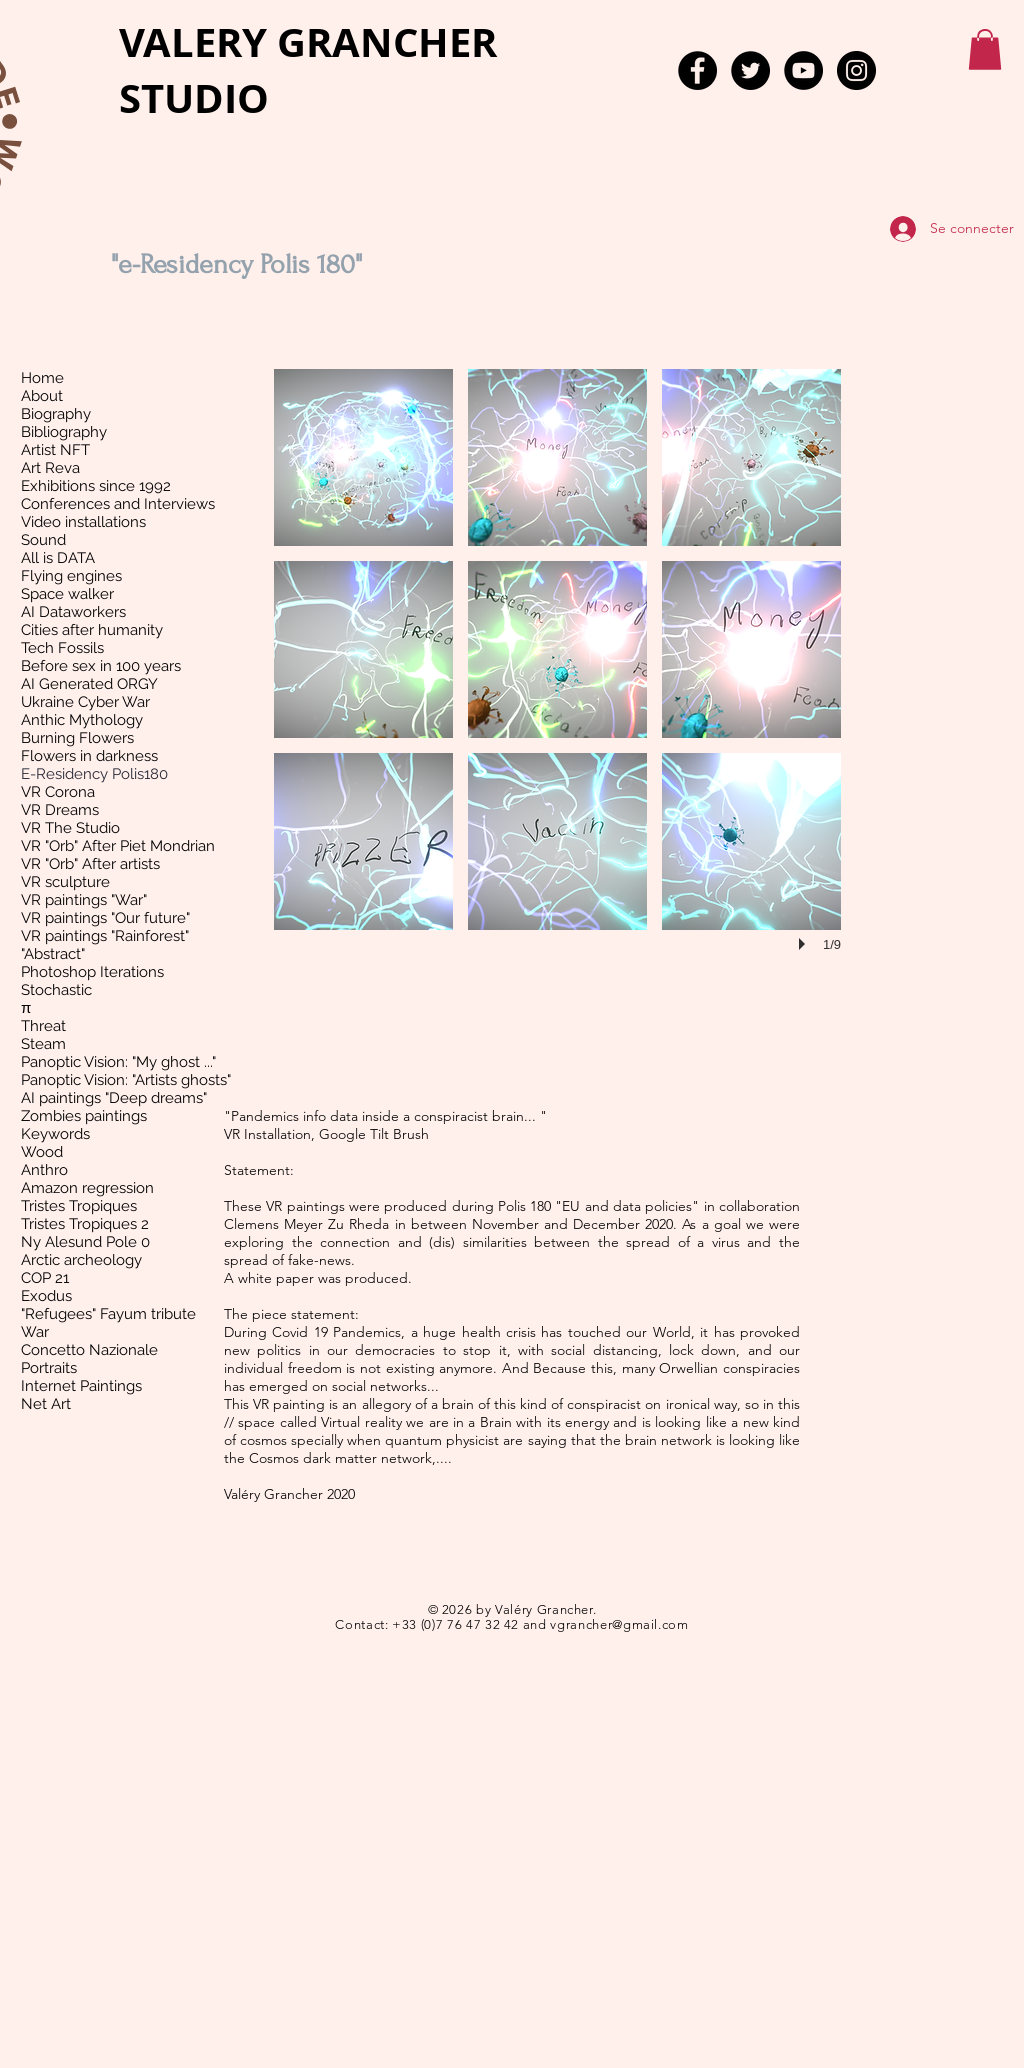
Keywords (55, 1134)
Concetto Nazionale (89, 1350)
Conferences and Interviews (118, 504)
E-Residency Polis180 (94, 774)
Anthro (44, 1170)
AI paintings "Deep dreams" (114, 1098)
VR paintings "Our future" (105, 918)
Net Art (46, 1404)
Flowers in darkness (89, 756)
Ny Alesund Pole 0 (85, 1242)
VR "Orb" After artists (90, 864)
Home (42, 378)
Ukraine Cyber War (85, 702)
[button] (985, 49)
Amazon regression (87, 1188)
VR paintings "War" (84, 900)
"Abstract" (53, 954)
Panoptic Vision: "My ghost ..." (118, 1062)
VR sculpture (65, 882)
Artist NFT (55, 450)
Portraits (49, 1368)
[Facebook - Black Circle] (697, 70)
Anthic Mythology (82, 720)
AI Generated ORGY (89, 684)
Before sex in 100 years (101, 666)
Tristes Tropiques (79, 1206)
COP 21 (45, 1278)
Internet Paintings (81, 1386)
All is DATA (58, 558)
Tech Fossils (62, 648)
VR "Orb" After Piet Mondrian (118, 846)
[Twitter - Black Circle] (750, 70)
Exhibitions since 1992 (96, 486)
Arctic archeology (81, 1260)
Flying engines (71, 576)
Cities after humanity (92, 630)
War (35, 1332)
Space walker (67, 594)
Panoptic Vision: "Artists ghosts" (126, 1080)
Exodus (46, 1296)
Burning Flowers (77, 738)
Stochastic (56, 990)
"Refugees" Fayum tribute (108, 1314)
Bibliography (64, 432)
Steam (43, 1044)
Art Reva (50, 468)
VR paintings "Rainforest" (105, 936)
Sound (43, 540)
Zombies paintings (84, 1116)
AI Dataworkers (73, 612)
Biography (56, 414)
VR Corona (58, 792)
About (42, 396)
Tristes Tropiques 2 (85, 1224)
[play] (805, 944)
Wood (42, 1152)
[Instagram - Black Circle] (856, 70)
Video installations (83, 522)
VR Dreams (60, 810)
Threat (43, 1026)
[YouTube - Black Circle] (803, 70)
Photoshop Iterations (92, 972)
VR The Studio (70, 828)
